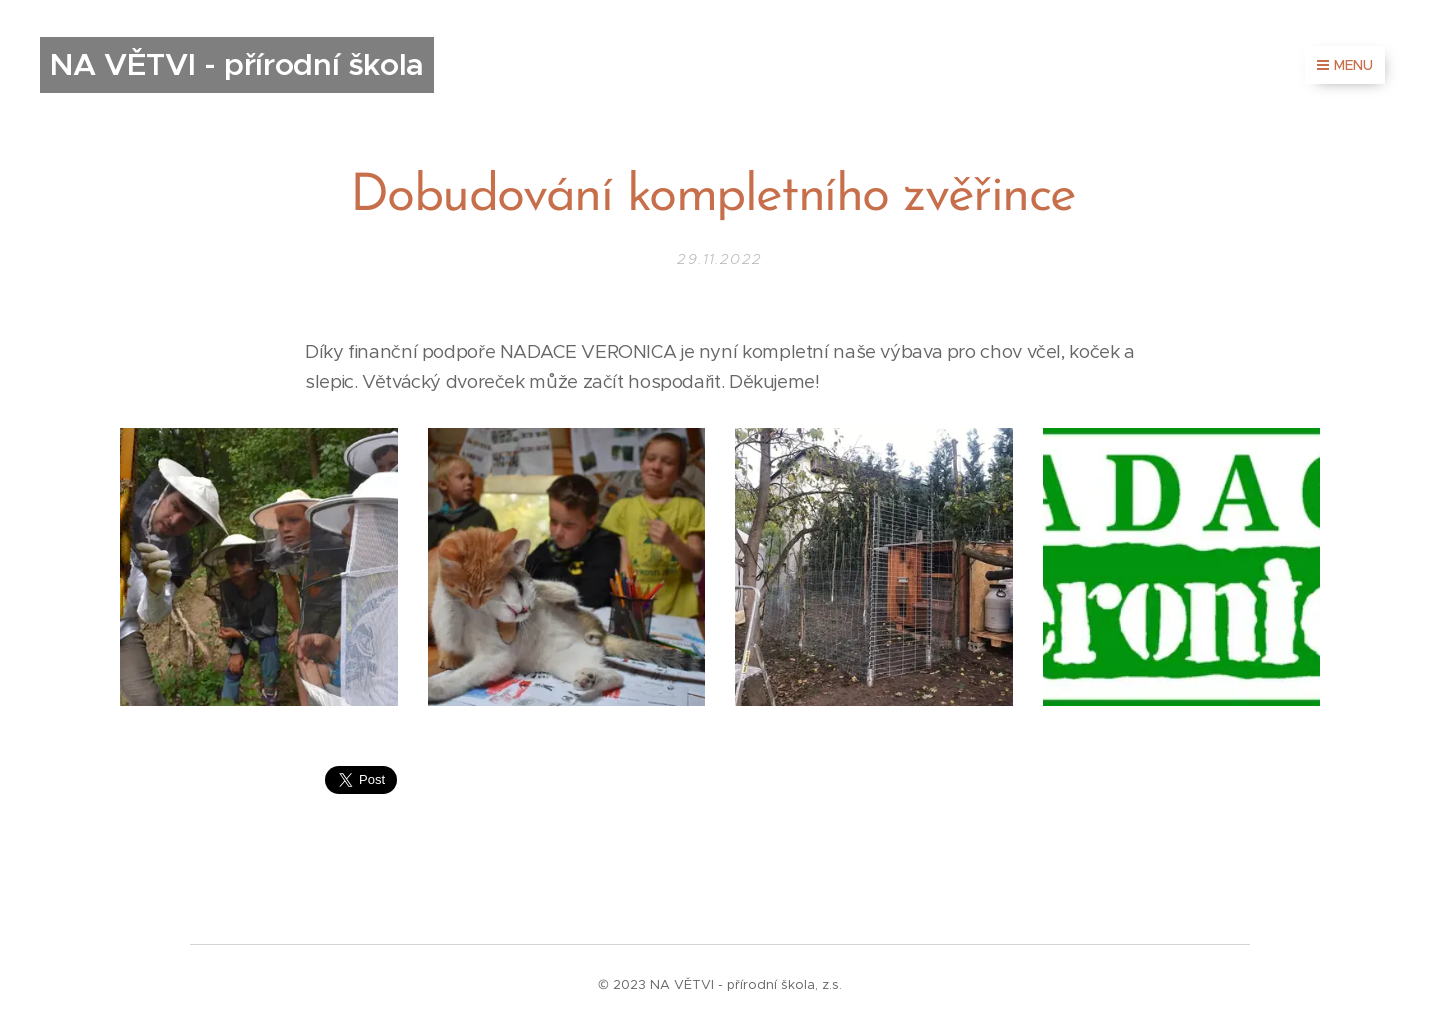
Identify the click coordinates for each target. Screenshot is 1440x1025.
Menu (1345, 65)
